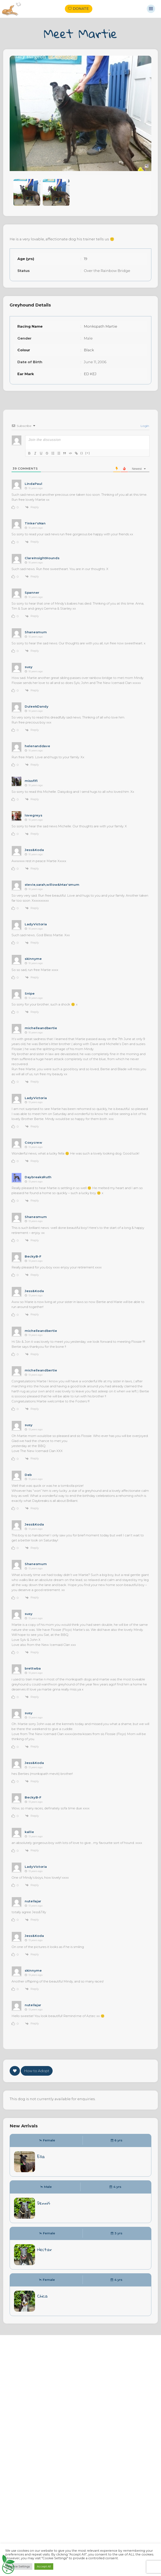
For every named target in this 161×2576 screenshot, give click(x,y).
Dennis (43, 2203)
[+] (87, 452)
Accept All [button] (44, 2566)
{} (81, 452)
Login (144, 426)
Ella (41, 2156)
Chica (42, 2296)
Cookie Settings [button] (19, 2566)
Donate (81, 9)
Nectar (44, 2249)
